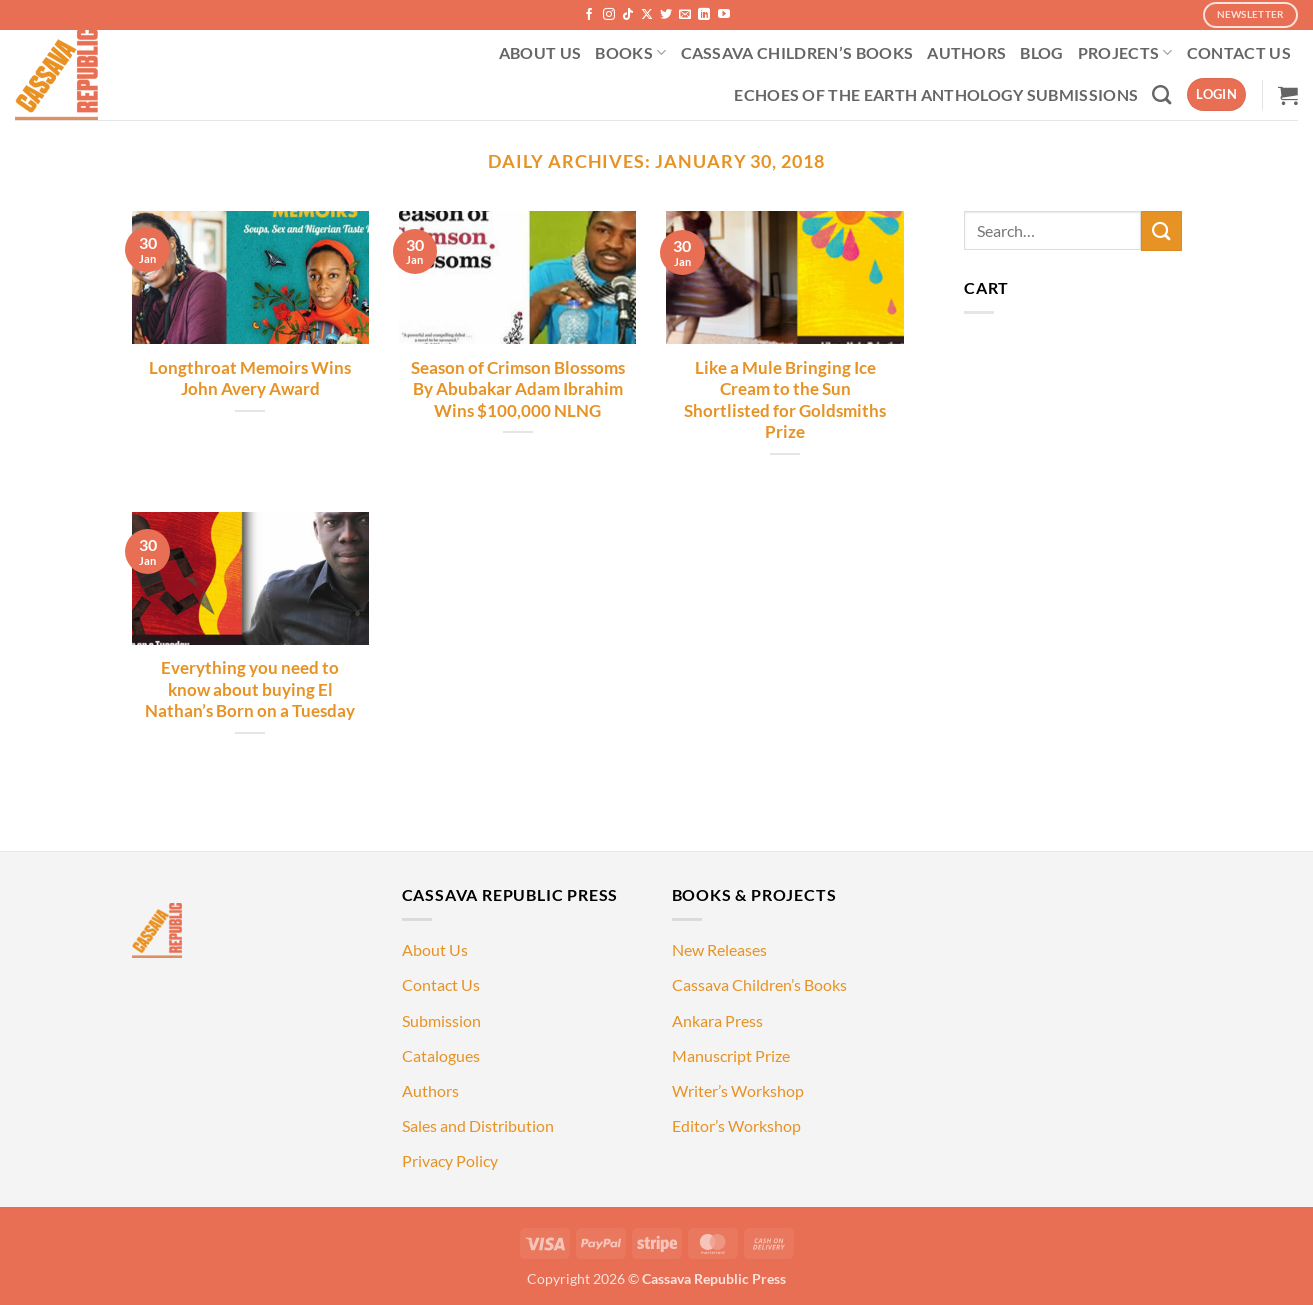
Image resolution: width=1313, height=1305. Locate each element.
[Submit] (1161, 230)
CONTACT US (1239, 52)
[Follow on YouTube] (724, 15)
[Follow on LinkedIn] (704, 15)
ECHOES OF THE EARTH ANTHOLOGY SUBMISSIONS (936, 94)
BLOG (1041, 52)
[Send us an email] (685, 15)
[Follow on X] (647, 15)
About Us (435, 949)
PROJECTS (1125, 53)
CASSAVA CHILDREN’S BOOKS (797, 52)
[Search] (1161, 94)
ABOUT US (540, 52)
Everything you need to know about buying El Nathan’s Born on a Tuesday (250, 689)
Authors (430, 1090)
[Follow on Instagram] (609, 15)
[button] (1216, 94)
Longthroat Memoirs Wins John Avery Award (250, 379)
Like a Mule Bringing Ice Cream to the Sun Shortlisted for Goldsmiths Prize (785, 400)
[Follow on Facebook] (589, 15)
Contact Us (441, 984)
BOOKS (630, 53)
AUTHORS (966, 52)
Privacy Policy (450, 1160)
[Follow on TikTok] (628, 15)
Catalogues (441, 1055)
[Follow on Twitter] (666, 15)
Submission (441, 1020)
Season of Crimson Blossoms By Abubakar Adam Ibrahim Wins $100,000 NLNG (518, 389)
